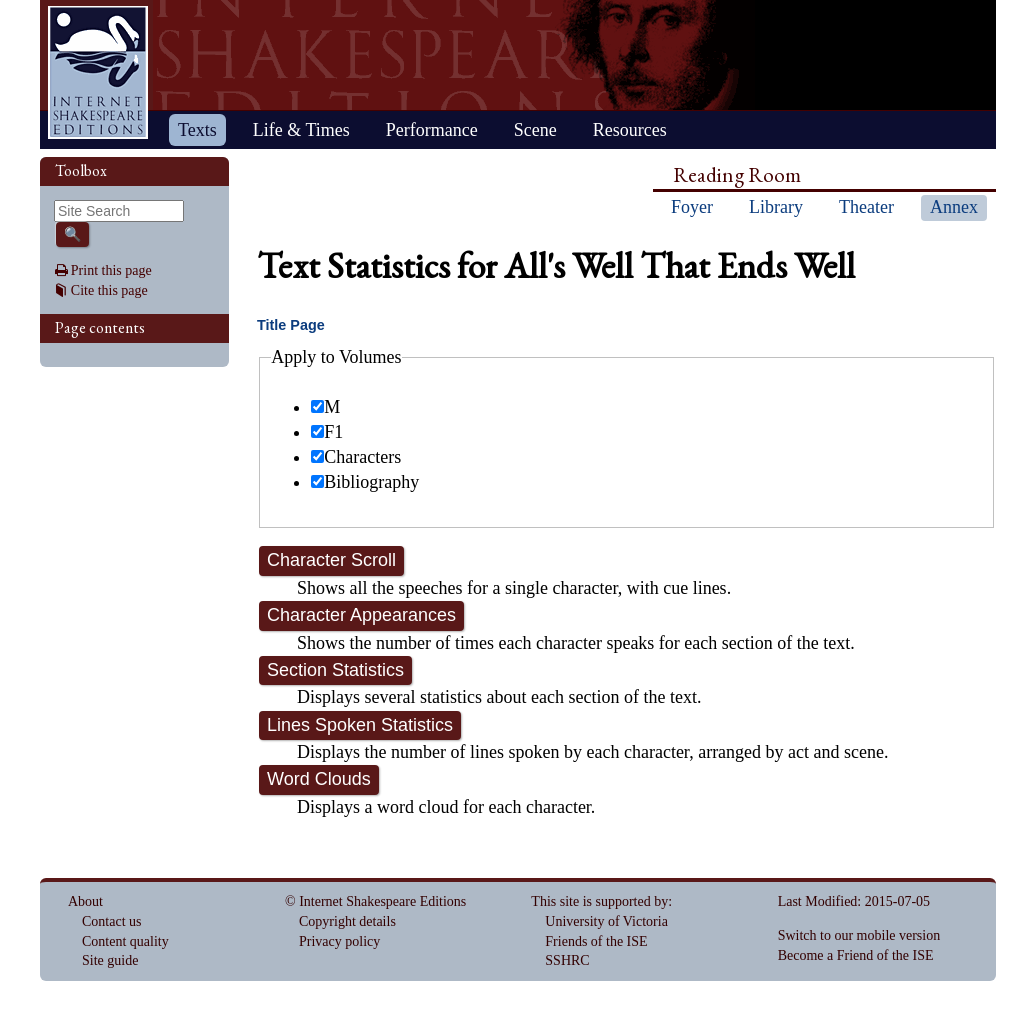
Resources (630, 130)
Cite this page (109, 290)
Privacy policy (339, 941)
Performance (432, 130)
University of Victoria (606, 921)
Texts (197, 130)
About (85, 901)
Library (776, 207)
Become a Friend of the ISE (856, 955)
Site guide (110, 960)
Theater (866, 207)
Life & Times (301, 130)
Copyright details (347, 921)
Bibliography (365, 482)
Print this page (111, 270)
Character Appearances (361, 615)
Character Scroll (331, 560)
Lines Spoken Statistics (360, 725)
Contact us (112, 921)
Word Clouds (319, 779)
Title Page (291, 325)
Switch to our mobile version (859, 935)
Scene (535, 130)
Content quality (125, 941)
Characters (356, 457)
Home (98, 72)
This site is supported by (599, 901)
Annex (954, 207)
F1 (327, 432)
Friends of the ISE (596, 941)
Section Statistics (335, 670)
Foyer (692, 207)
